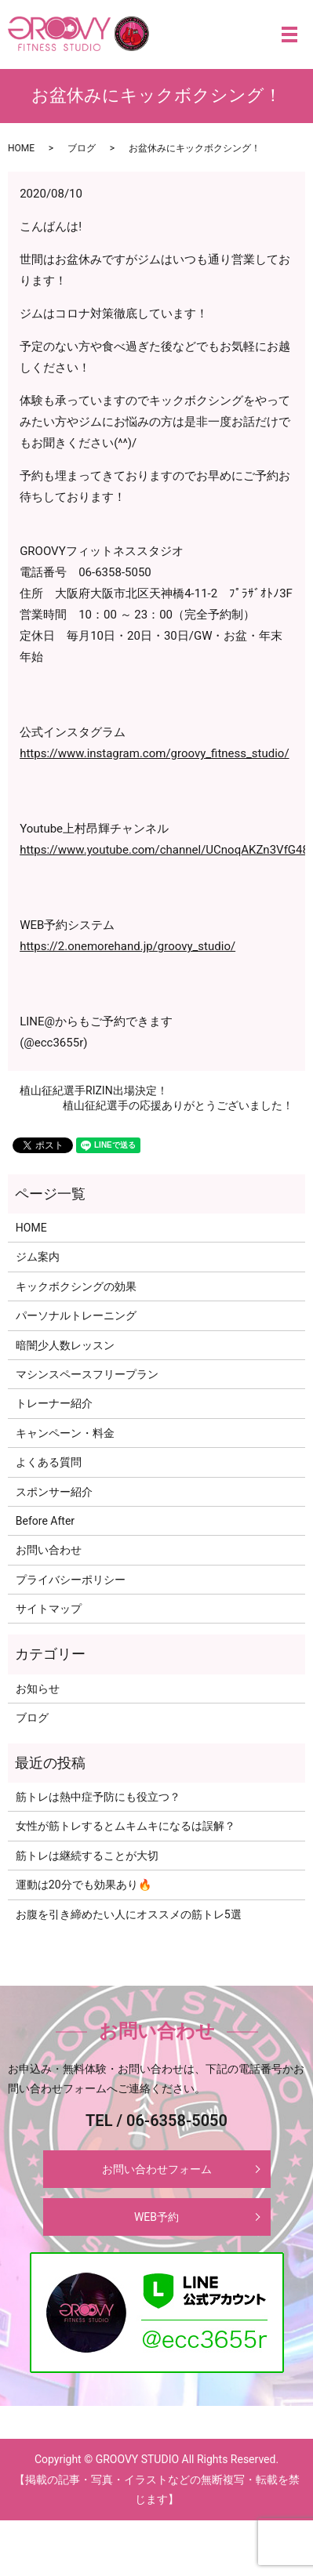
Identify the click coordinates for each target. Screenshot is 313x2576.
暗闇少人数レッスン (65, 1345)
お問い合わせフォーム (157, 2169)
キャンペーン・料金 (65, 1433)
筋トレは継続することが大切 (87, 1855)
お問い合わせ (49, 1550)
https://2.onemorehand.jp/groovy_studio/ (127, 946)
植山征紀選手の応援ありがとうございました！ (178, 1105)
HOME (21, 148)
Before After (45, 1521)
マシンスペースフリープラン (87, 1374)
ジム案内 (38, 1256)
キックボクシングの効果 (76, 1286)
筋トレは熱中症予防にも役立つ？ (98, 1797)
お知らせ (38, 1688)
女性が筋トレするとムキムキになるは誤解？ (125, 1826)
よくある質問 (49, 1462)
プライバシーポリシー (71, 1579)
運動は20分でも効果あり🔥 (83, 1884)
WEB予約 (156, 2217)
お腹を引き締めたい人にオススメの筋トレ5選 (129, 1914)
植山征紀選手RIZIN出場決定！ (94, 1090)
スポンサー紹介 (54, 1492)
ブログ (81, 148)
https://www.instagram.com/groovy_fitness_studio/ (154, 753)
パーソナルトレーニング (76, 1315)
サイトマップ (49, 1608)
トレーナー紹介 (54, 1403)
